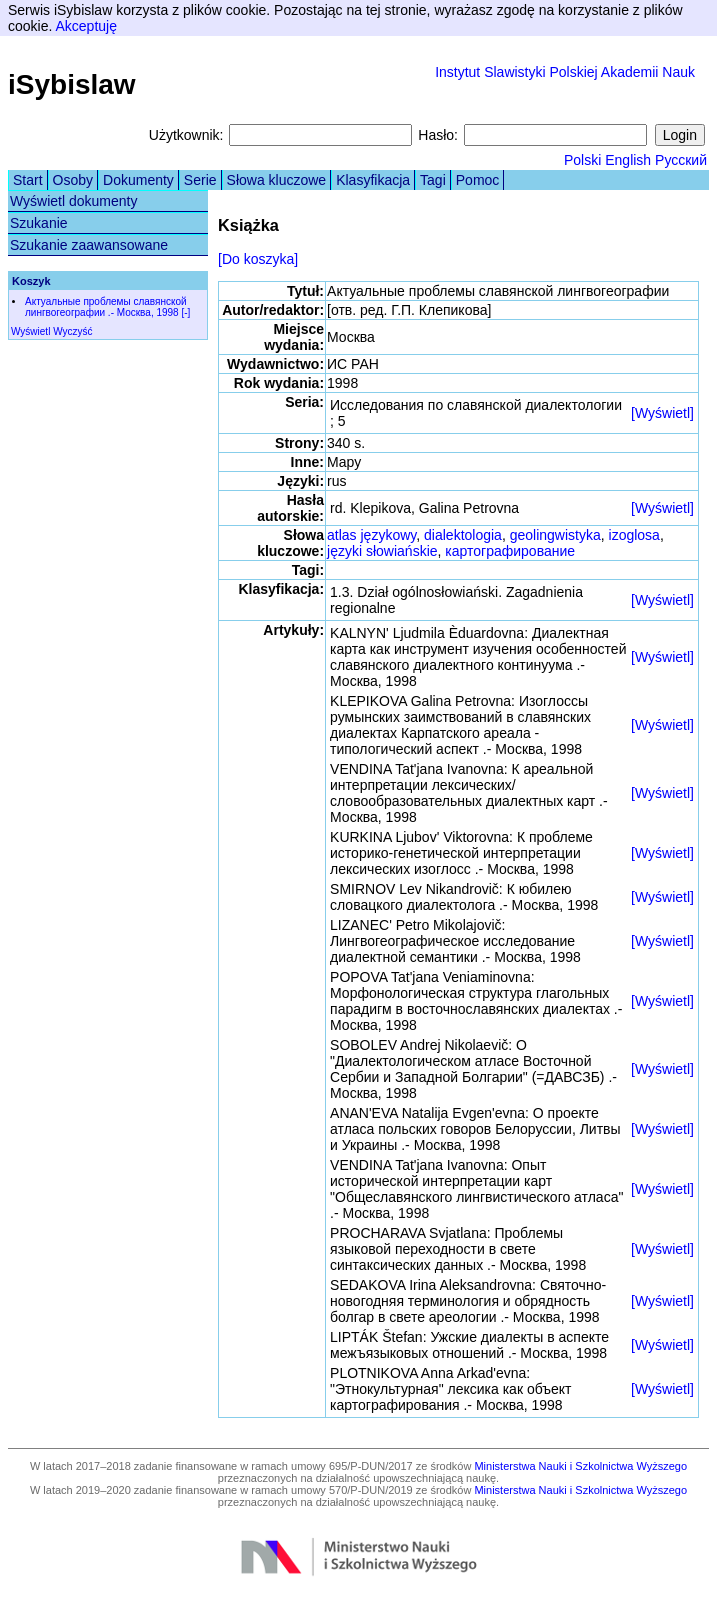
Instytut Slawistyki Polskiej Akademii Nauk (565, 72)
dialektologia (463, 535)
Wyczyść (72, 331)
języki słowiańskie (382, 551)
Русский (681, 160)
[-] (185, 312)
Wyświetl (30, 331)
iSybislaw (72, 84)
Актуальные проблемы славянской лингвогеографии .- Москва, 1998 (106, 307)
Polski (582, 160)
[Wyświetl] (662, 413)
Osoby (73, 180)
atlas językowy (371, 535)
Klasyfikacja (373, 180)
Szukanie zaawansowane (89, 245)
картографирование (510, 551)
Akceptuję (85, 26)
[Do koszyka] (258, 259)
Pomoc (478, 180)
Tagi (433, 180)
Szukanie (39, 223)
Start (28, 180)
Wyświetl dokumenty (73, 201)
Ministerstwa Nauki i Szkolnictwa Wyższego (580, 1466)
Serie (200, 180)
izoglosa (634, 535)
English (628, 160)
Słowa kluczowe (277, 180)
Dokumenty (138, 180)
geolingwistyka (555, 535)
